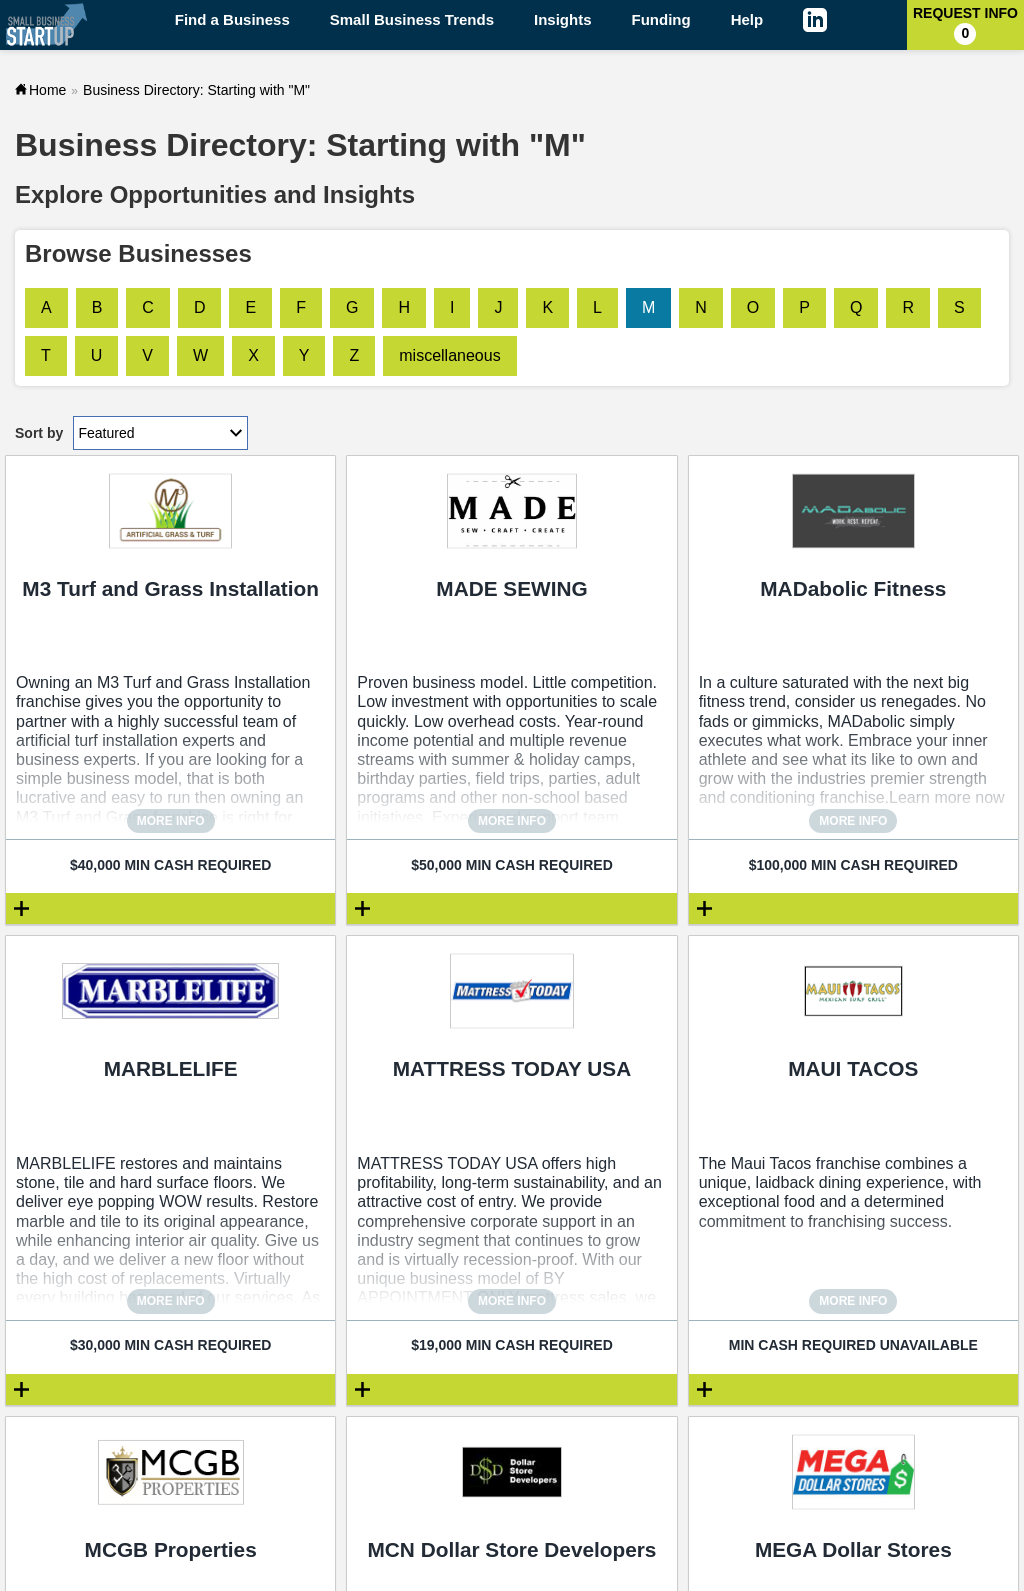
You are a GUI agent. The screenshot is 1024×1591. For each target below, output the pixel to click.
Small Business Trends (412, 19)
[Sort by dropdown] (160, 433)
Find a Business (232, 19)
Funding (661, 19)
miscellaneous (449, 355)
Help (747, 19)
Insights (563, 19)
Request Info (965, 25)
